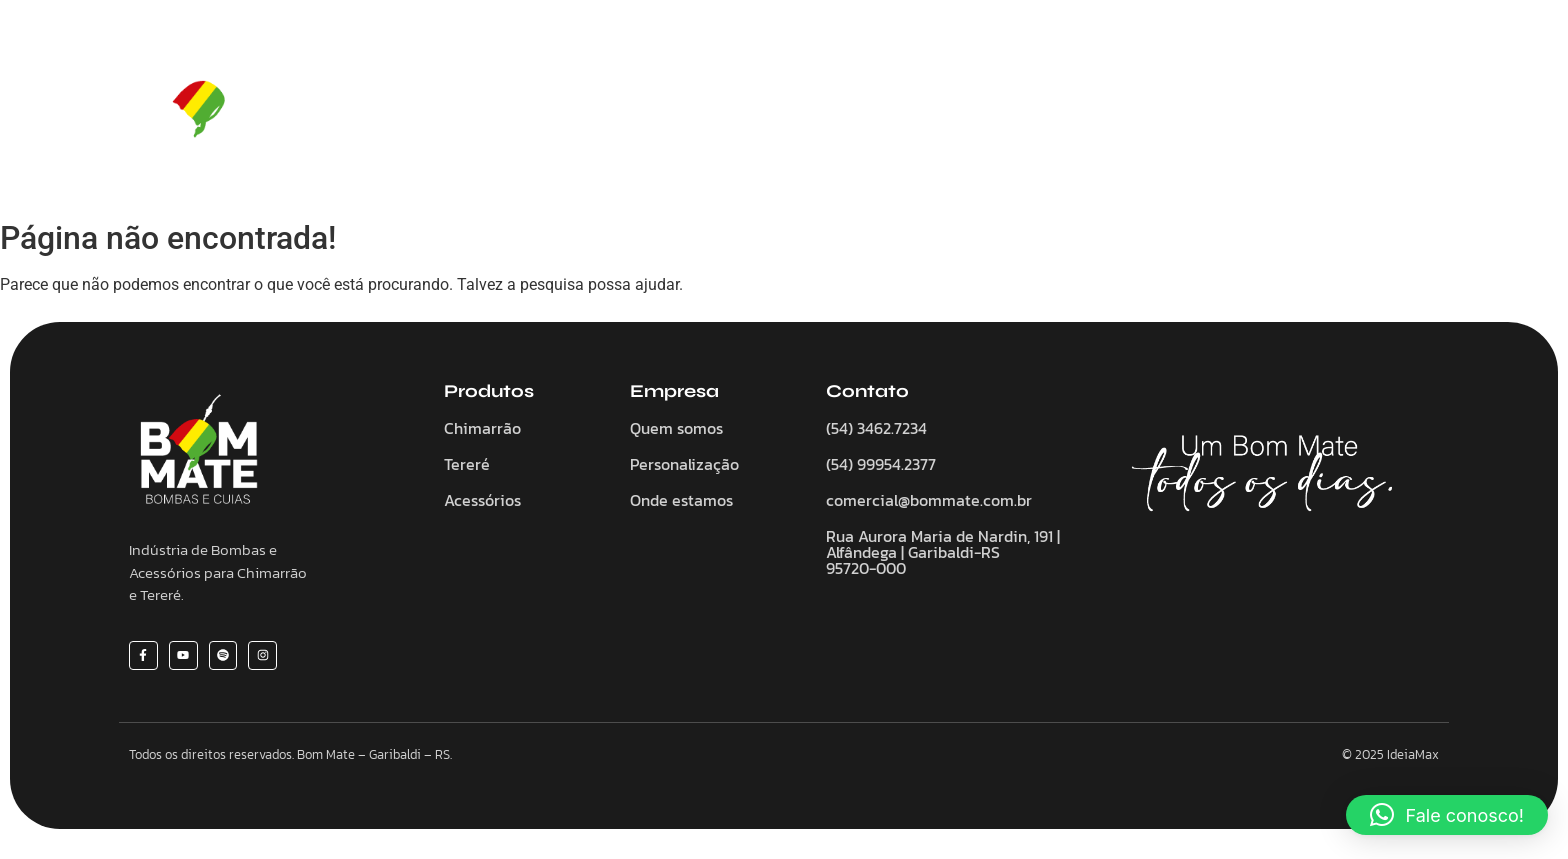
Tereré (809, 115)
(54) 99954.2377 (881, 464)
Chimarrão (713, 115)
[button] (1447, 815)
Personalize (1018, 115)
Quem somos (594, 115)
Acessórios (904, 115)
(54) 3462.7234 (876, 428)
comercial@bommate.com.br (929, 500)
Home (493, 115)
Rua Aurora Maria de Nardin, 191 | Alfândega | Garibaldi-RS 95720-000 (943, 552)
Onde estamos (681, 500)
